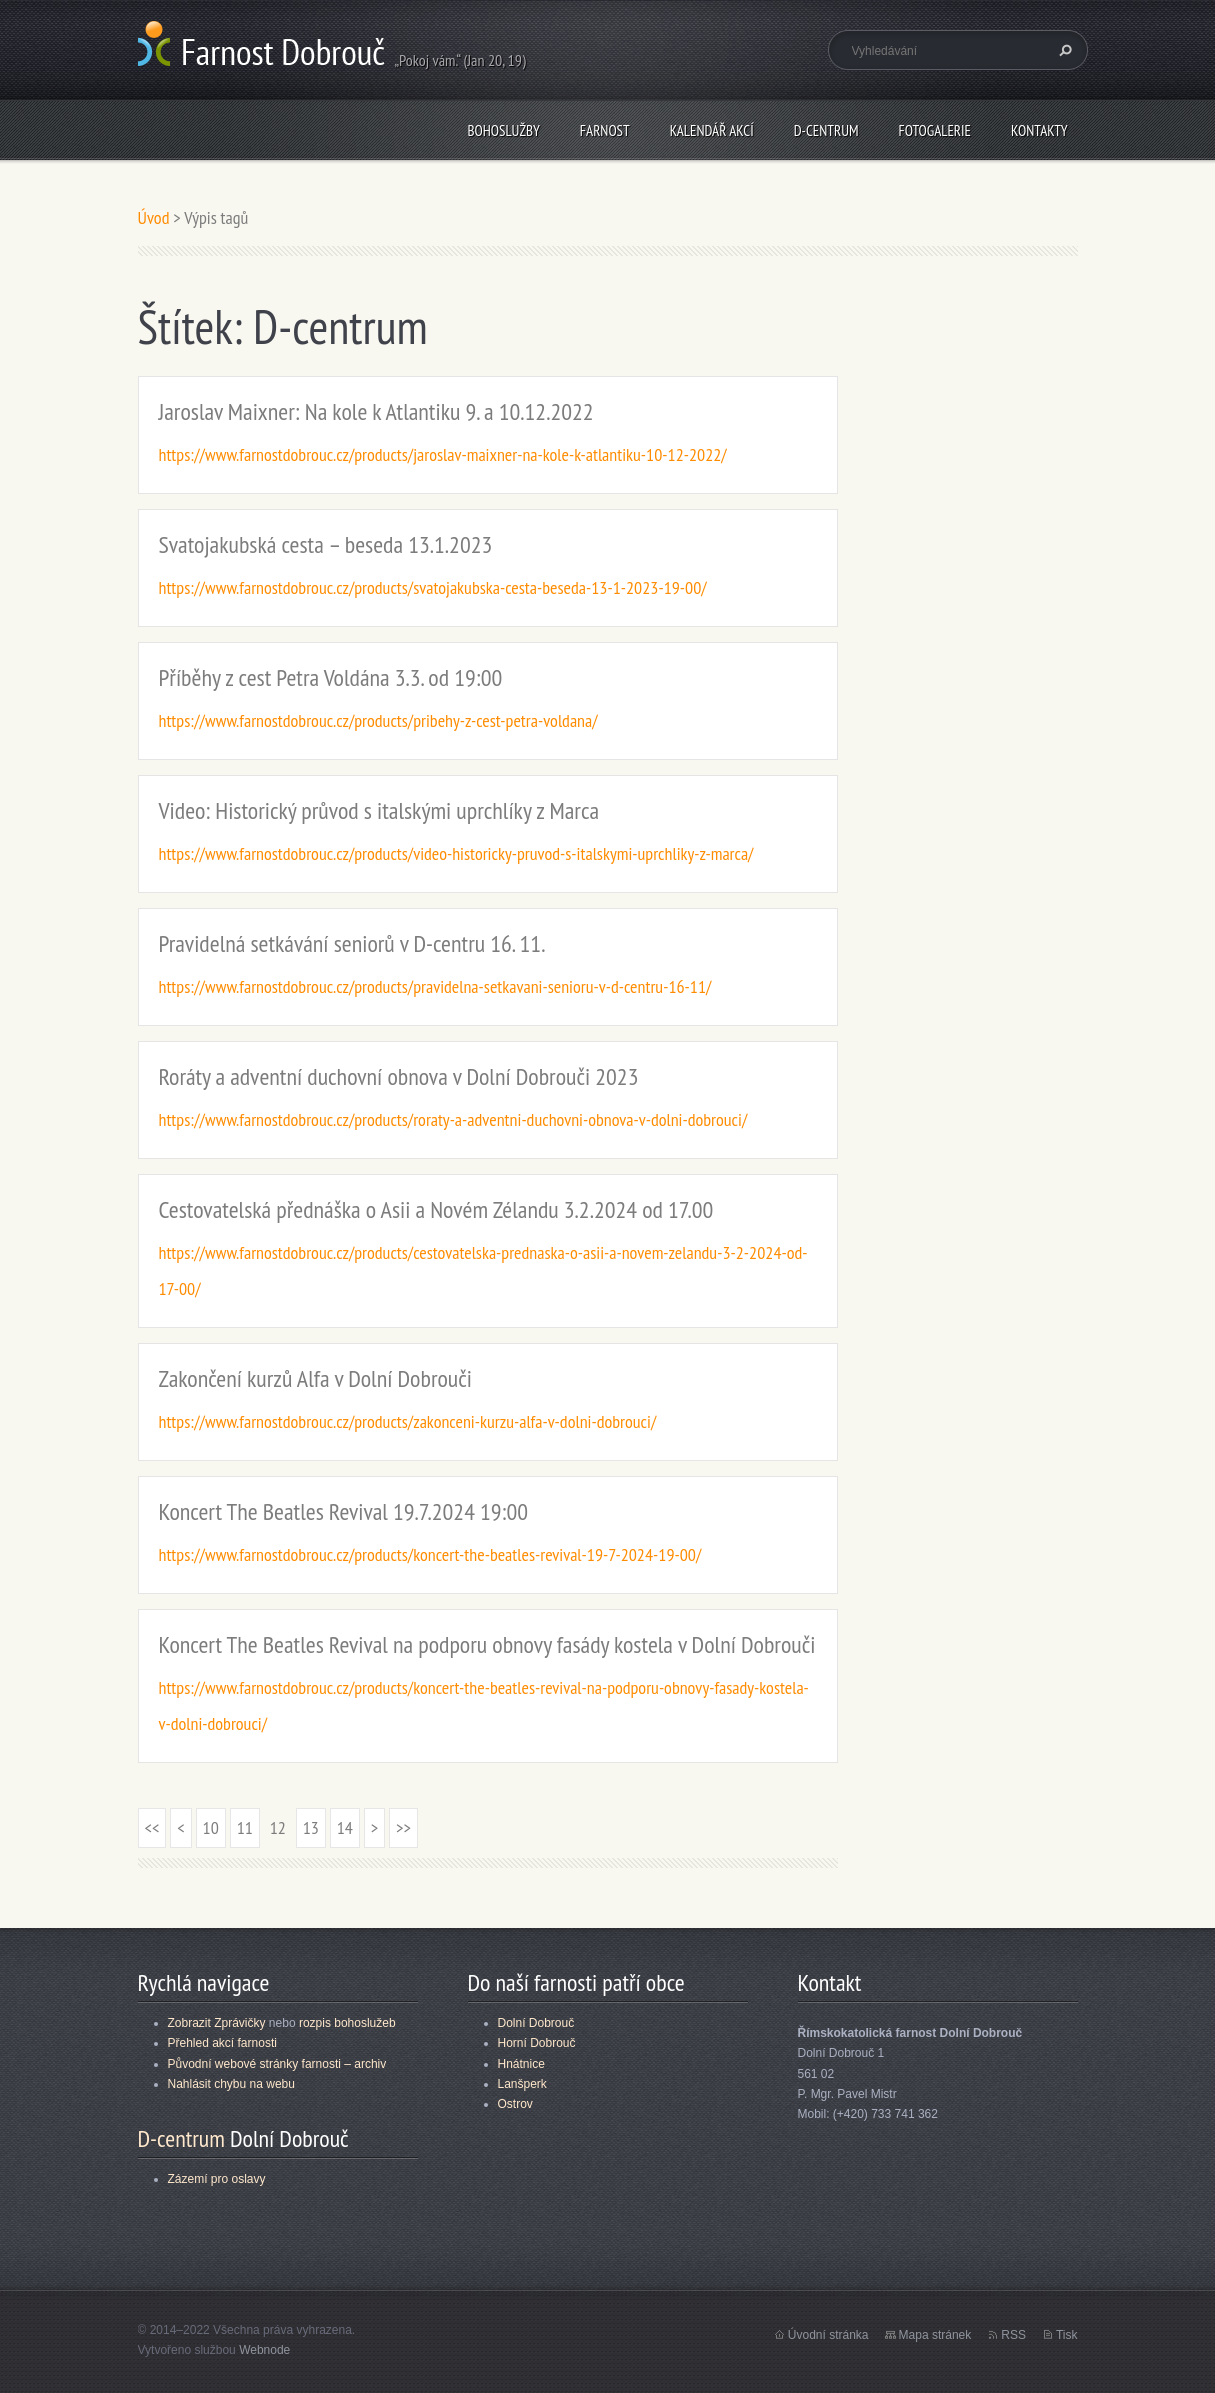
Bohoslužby (503, 130)
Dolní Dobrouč (536, 2023)
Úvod (154, 217)
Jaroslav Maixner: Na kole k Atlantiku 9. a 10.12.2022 (376, 411)
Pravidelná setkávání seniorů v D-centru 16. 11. (352, 943)
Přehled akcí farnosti (222, 2043)
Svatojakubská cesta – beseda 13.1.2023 (326, 544)
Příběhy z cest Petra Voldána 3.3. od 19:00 (331, 677)
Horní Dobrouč (537, 2043)
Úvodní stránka (828, 2335)
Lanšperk (522, 2084)
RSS (1013, 2335)
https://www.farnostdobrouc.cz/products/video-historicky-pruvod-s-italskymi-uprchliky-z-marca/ (456, 853)
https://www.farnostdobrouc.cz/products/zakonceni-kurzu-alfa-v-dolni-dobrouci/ (408, 1421)
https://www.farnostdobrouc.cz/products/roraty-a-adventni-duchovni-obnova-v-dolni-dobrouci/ (453, 1119)
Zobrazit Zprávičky (217, 2023)
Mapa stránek (935, 2335)
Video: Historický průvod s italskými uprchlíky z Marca (379, 810)
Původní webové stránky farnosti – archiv (277, 2064)
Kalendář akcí (712, 130)
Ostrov (515, 2104)
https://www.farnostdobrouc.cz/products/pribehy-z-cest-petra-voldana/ (378, 720)
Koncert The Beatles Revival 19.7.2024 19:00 (344, 1511)
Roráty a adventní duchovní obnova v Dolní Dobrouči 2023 (399, 1076)
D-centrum (826, 130)
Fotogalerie (935, 130)
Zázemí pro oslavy (217, 2179)
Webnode (264, 2350)
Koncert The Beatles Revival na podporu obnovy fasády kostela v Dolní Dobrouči (487, 1644)
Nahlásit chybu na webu (231, 2084)
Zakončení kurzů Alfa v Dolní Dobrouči (315, 1378)
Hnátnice (521, 2064)
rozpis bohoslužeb (347, 2023)
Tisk (1067, 2335)
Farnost (605, 130)
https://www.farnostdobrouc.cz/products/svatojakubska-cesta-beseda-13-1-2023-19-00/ (433, 587)
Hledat (1063, 50)
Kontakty (1039, 130)
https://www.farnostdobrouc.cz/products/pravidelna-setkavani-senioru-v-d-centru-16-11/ (435, 986)
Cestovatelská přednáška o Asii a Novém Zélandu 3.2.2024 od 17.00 (436, 1209)
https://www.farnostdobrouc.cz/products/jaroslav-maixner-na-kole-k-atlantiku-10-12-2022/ (443, 454)
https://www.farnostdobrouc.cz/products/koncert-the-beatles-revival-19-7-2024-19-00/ (430, 1554)
